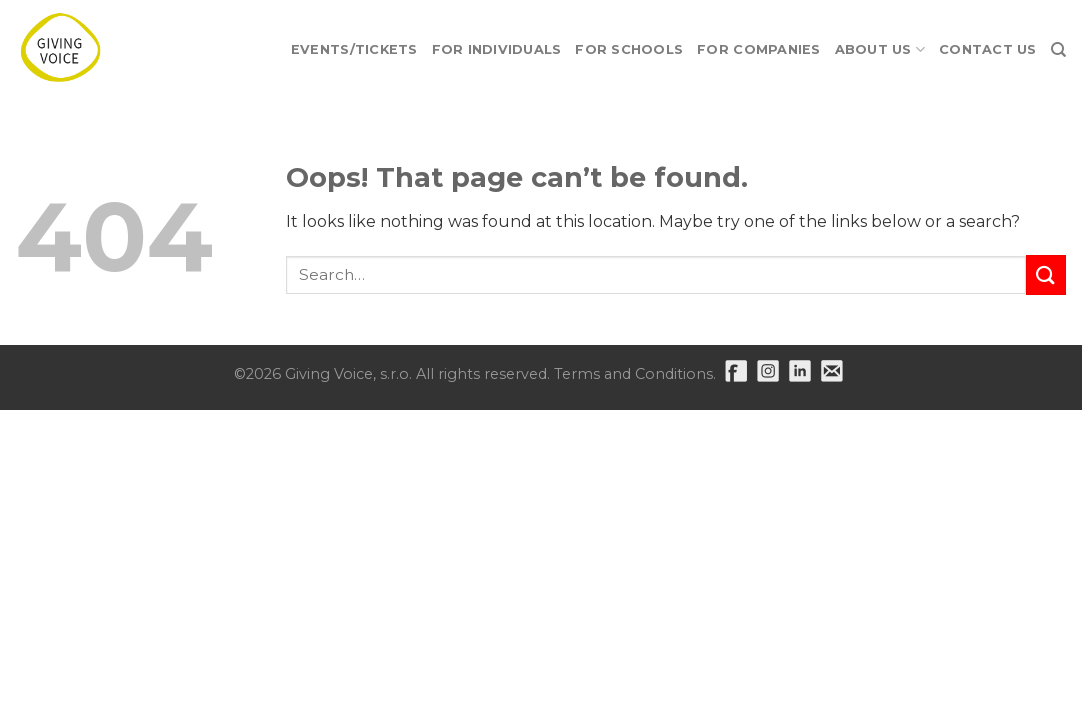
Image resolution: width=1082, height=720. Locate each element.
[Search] (1058, 50)
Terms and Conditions (633, 374)
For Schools (629, 49)
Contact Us (988, 49)
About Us (880, 49)
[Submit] (1046, 274)
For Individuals (497, 49)
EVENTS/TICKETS (354, 49)
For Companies (758, 49)
